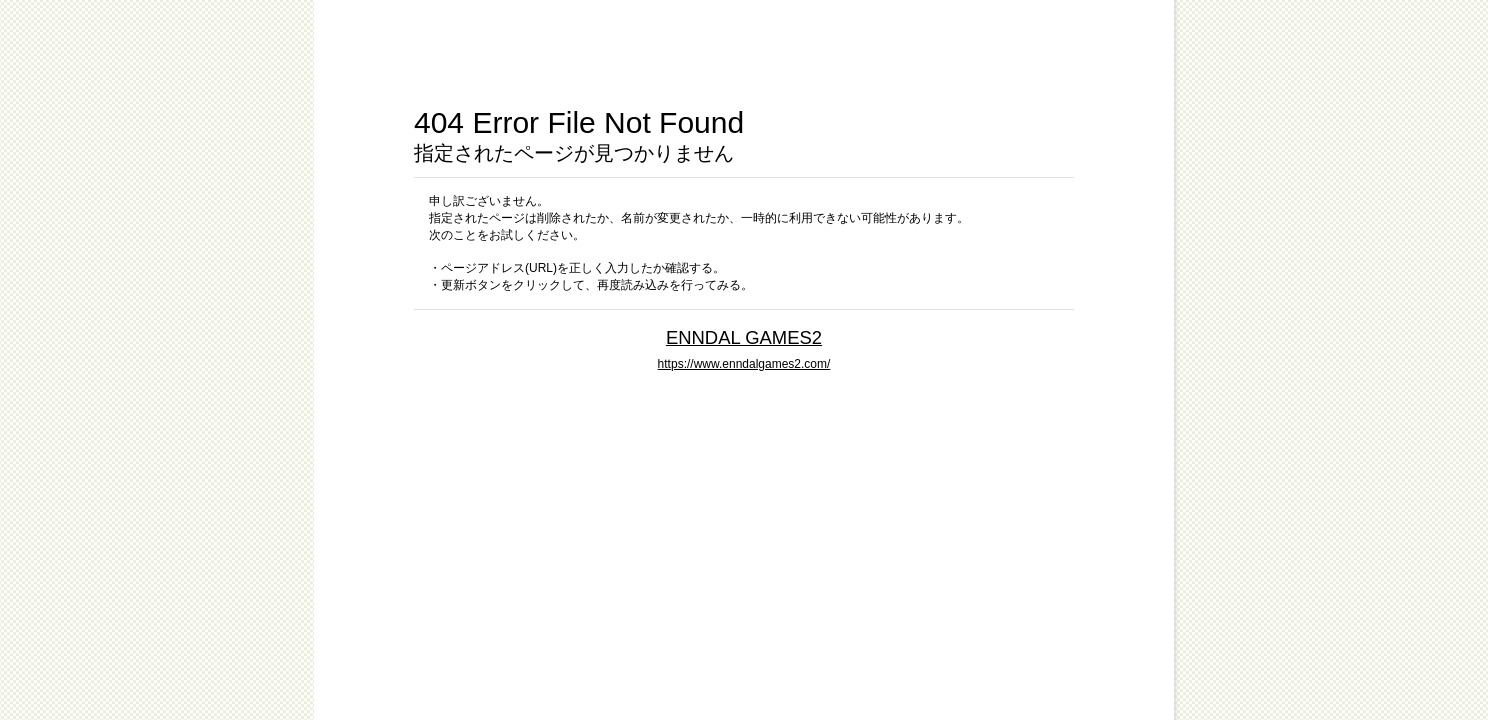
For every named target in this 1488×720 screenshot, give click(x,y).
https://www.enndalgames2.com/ (744, 364)
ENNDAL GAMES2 (744, 337)
